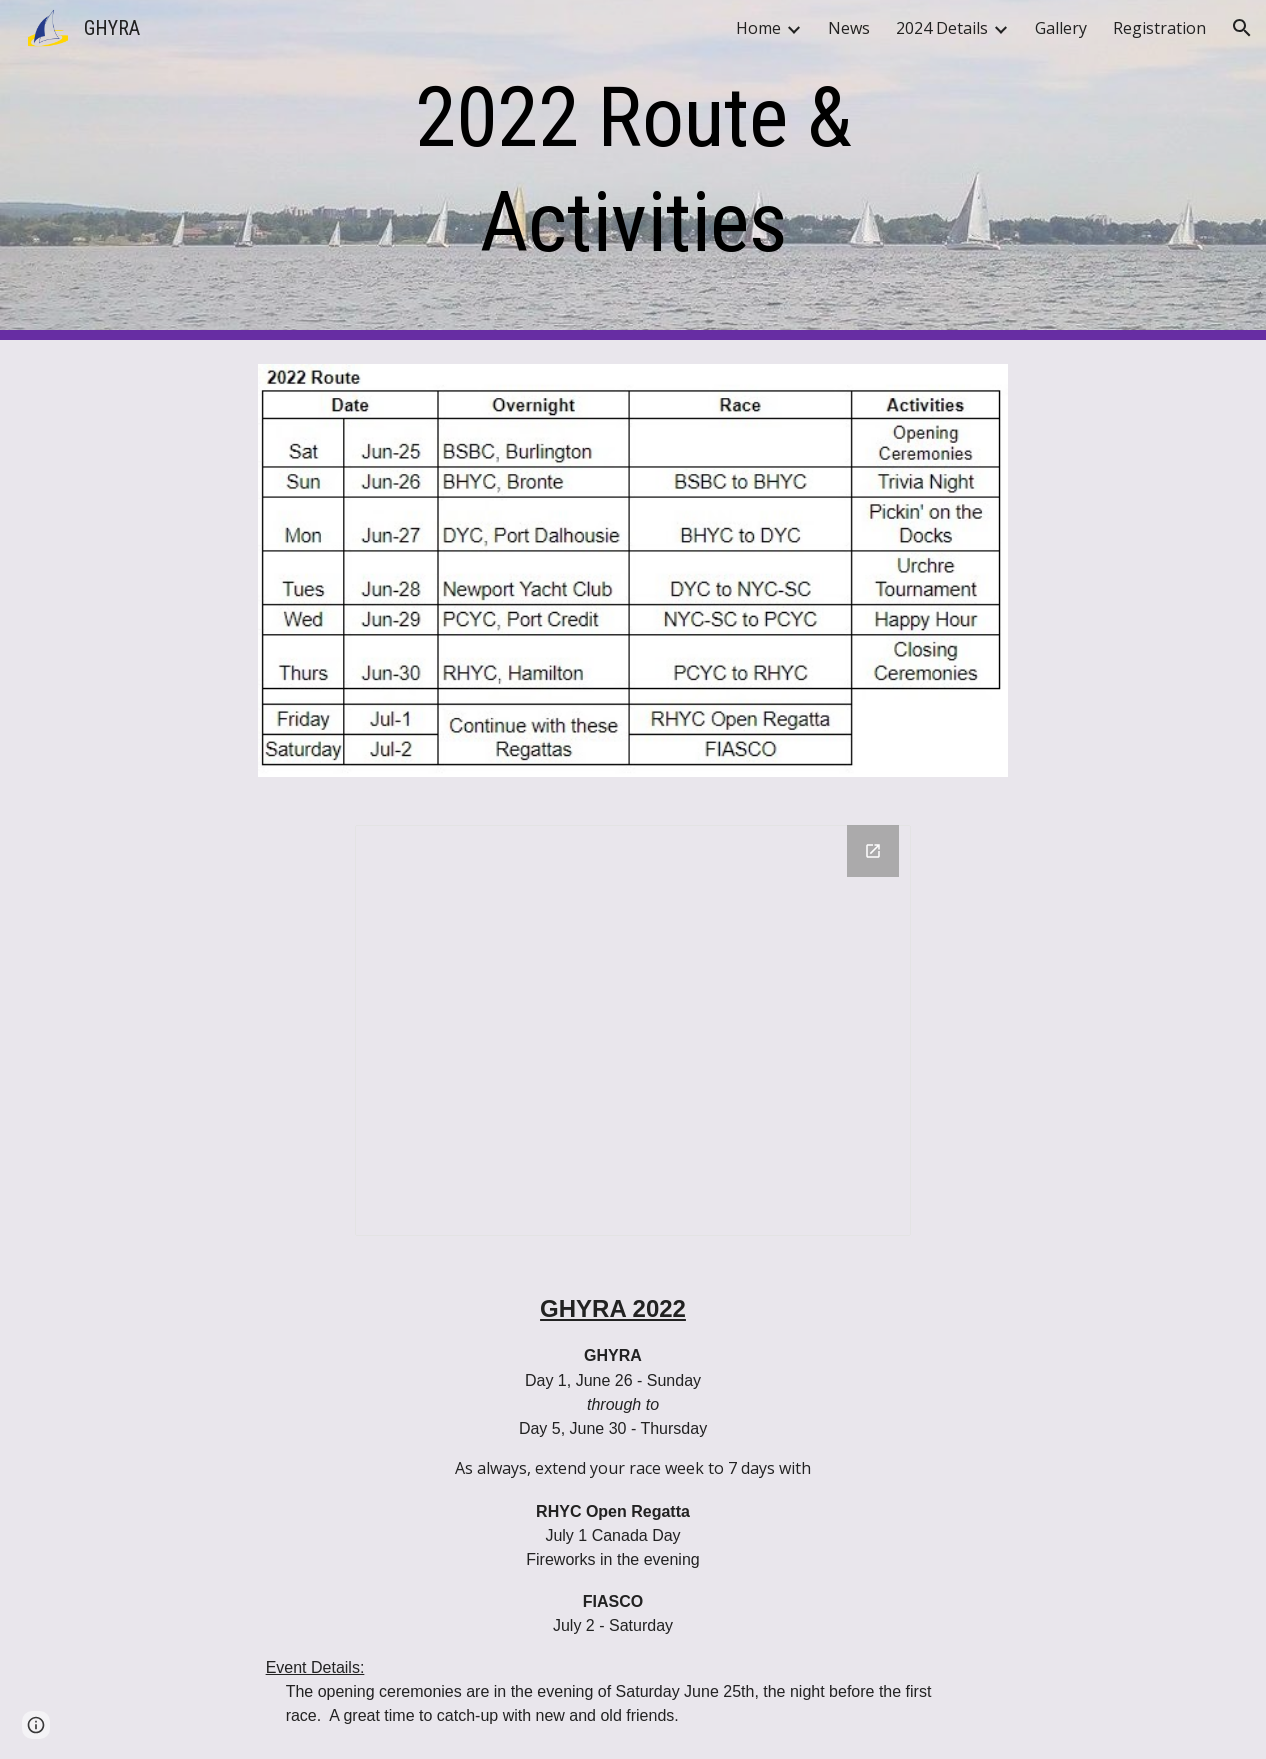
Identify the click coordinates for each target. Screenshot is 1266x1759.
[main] (633, 170)
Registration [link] (1159, 28)
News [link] (849, 28)
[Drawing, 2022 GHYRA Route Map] (633, 1031)
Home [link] (758, 28)
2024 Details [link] (942, 28)
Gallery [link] (1061, 28)
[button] (1242, 28)
